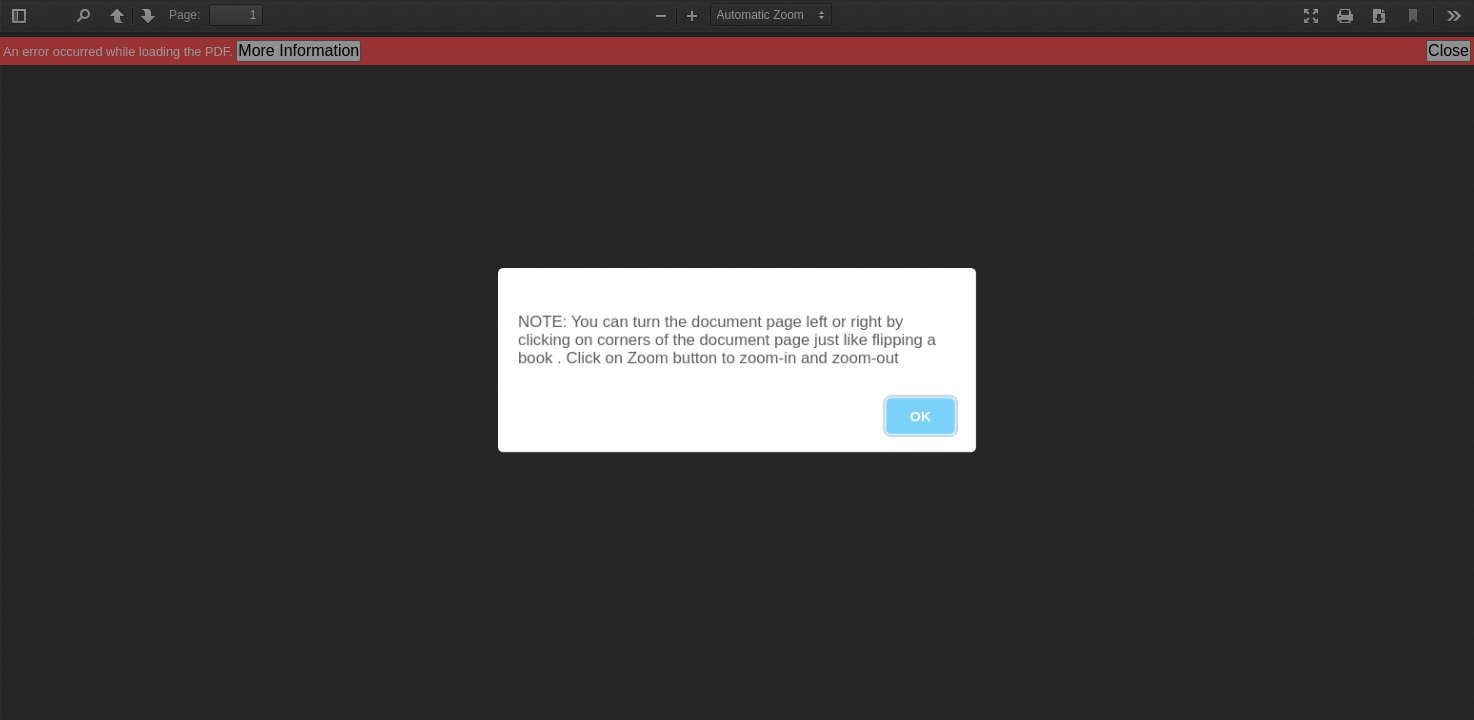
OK (920, 416)
